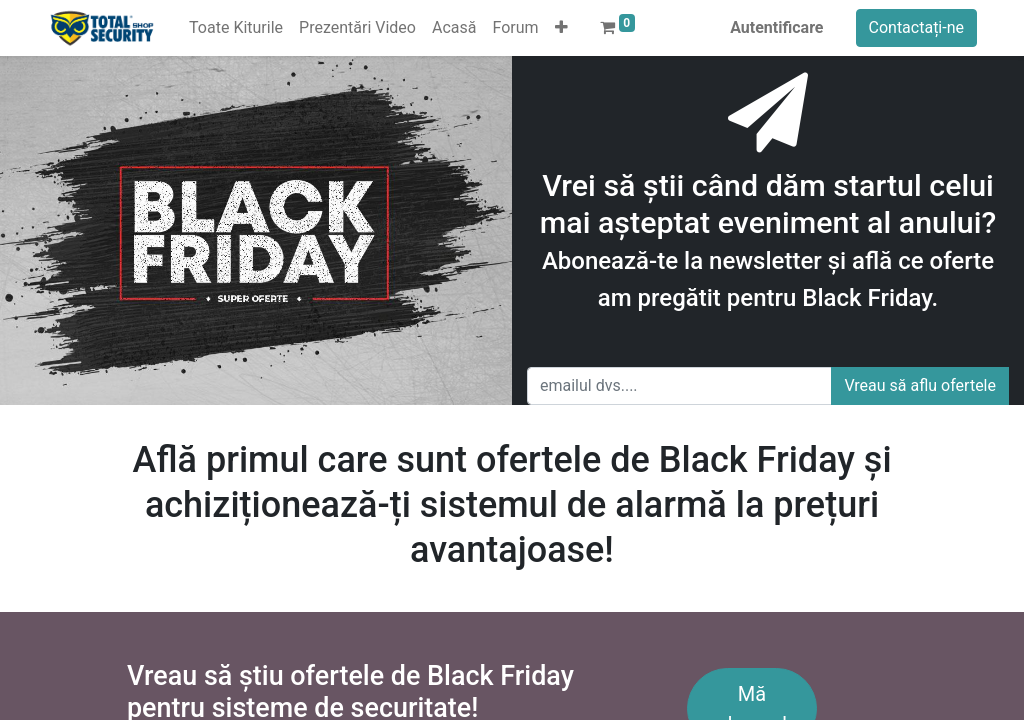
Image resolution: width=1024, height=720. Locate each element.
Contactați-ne (917, 27)
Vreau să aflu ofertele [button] (920, 385)
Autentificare (776, 27)
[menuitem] (236, 28)
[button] (561, 28)
